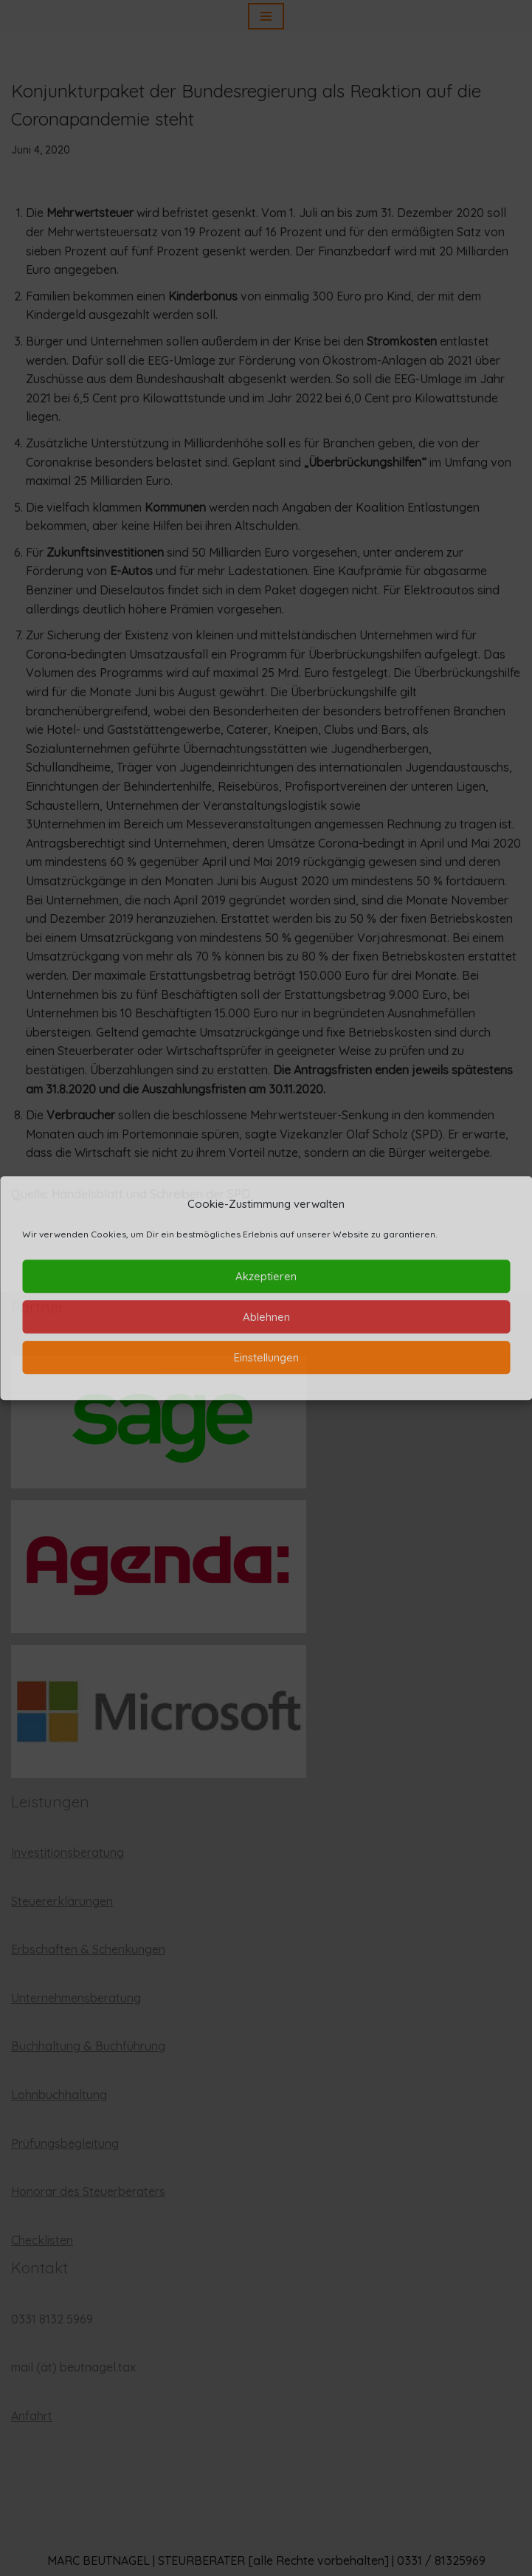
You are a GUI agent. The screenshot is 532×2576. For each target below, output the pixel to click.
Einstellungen (266, 1357)
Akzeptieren (266, 1276)
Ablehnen (266, 1317)
